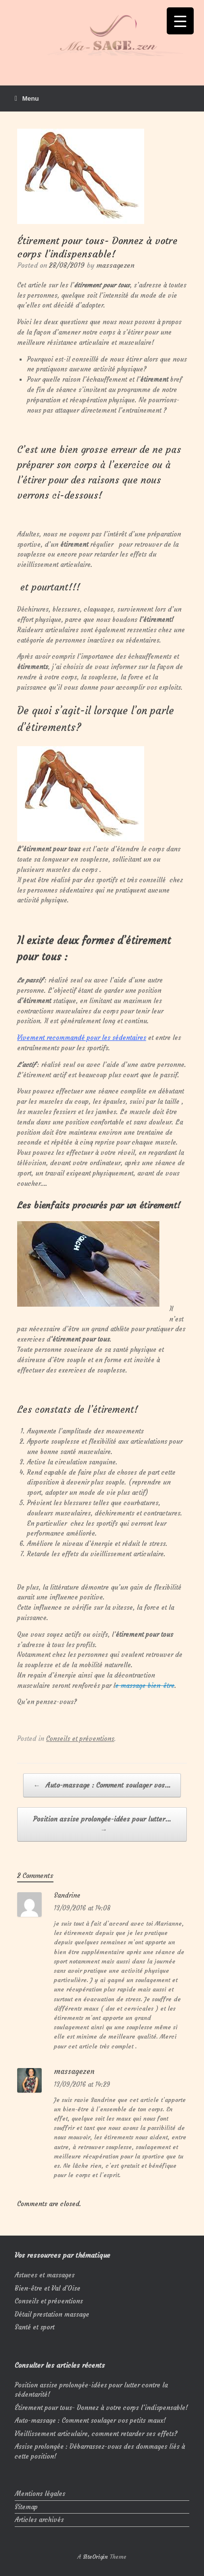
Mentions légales (40, 2494)
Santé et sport (34, 2327)
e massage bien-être (145, 1685)
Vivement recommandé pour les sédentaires (81, 1038)
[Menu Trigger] (180, 20)
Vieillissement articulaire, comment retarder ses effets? (96, 2434)
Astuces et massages (45, 2275)
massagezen (115, 265)
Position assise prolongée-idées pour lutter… (102, 1825)
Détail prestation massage (52, 2314)
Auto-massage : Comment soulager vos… (102, 1785)
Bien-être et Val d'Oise (47, 2288)
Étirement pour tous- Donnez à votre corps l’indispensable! (101, 2408)
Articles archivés (39, 2520)
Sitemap (26, 2507)
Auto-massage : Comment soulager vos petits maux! (90, 2420)
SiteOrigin (95, 2556)
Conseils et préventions (80, 1739)
